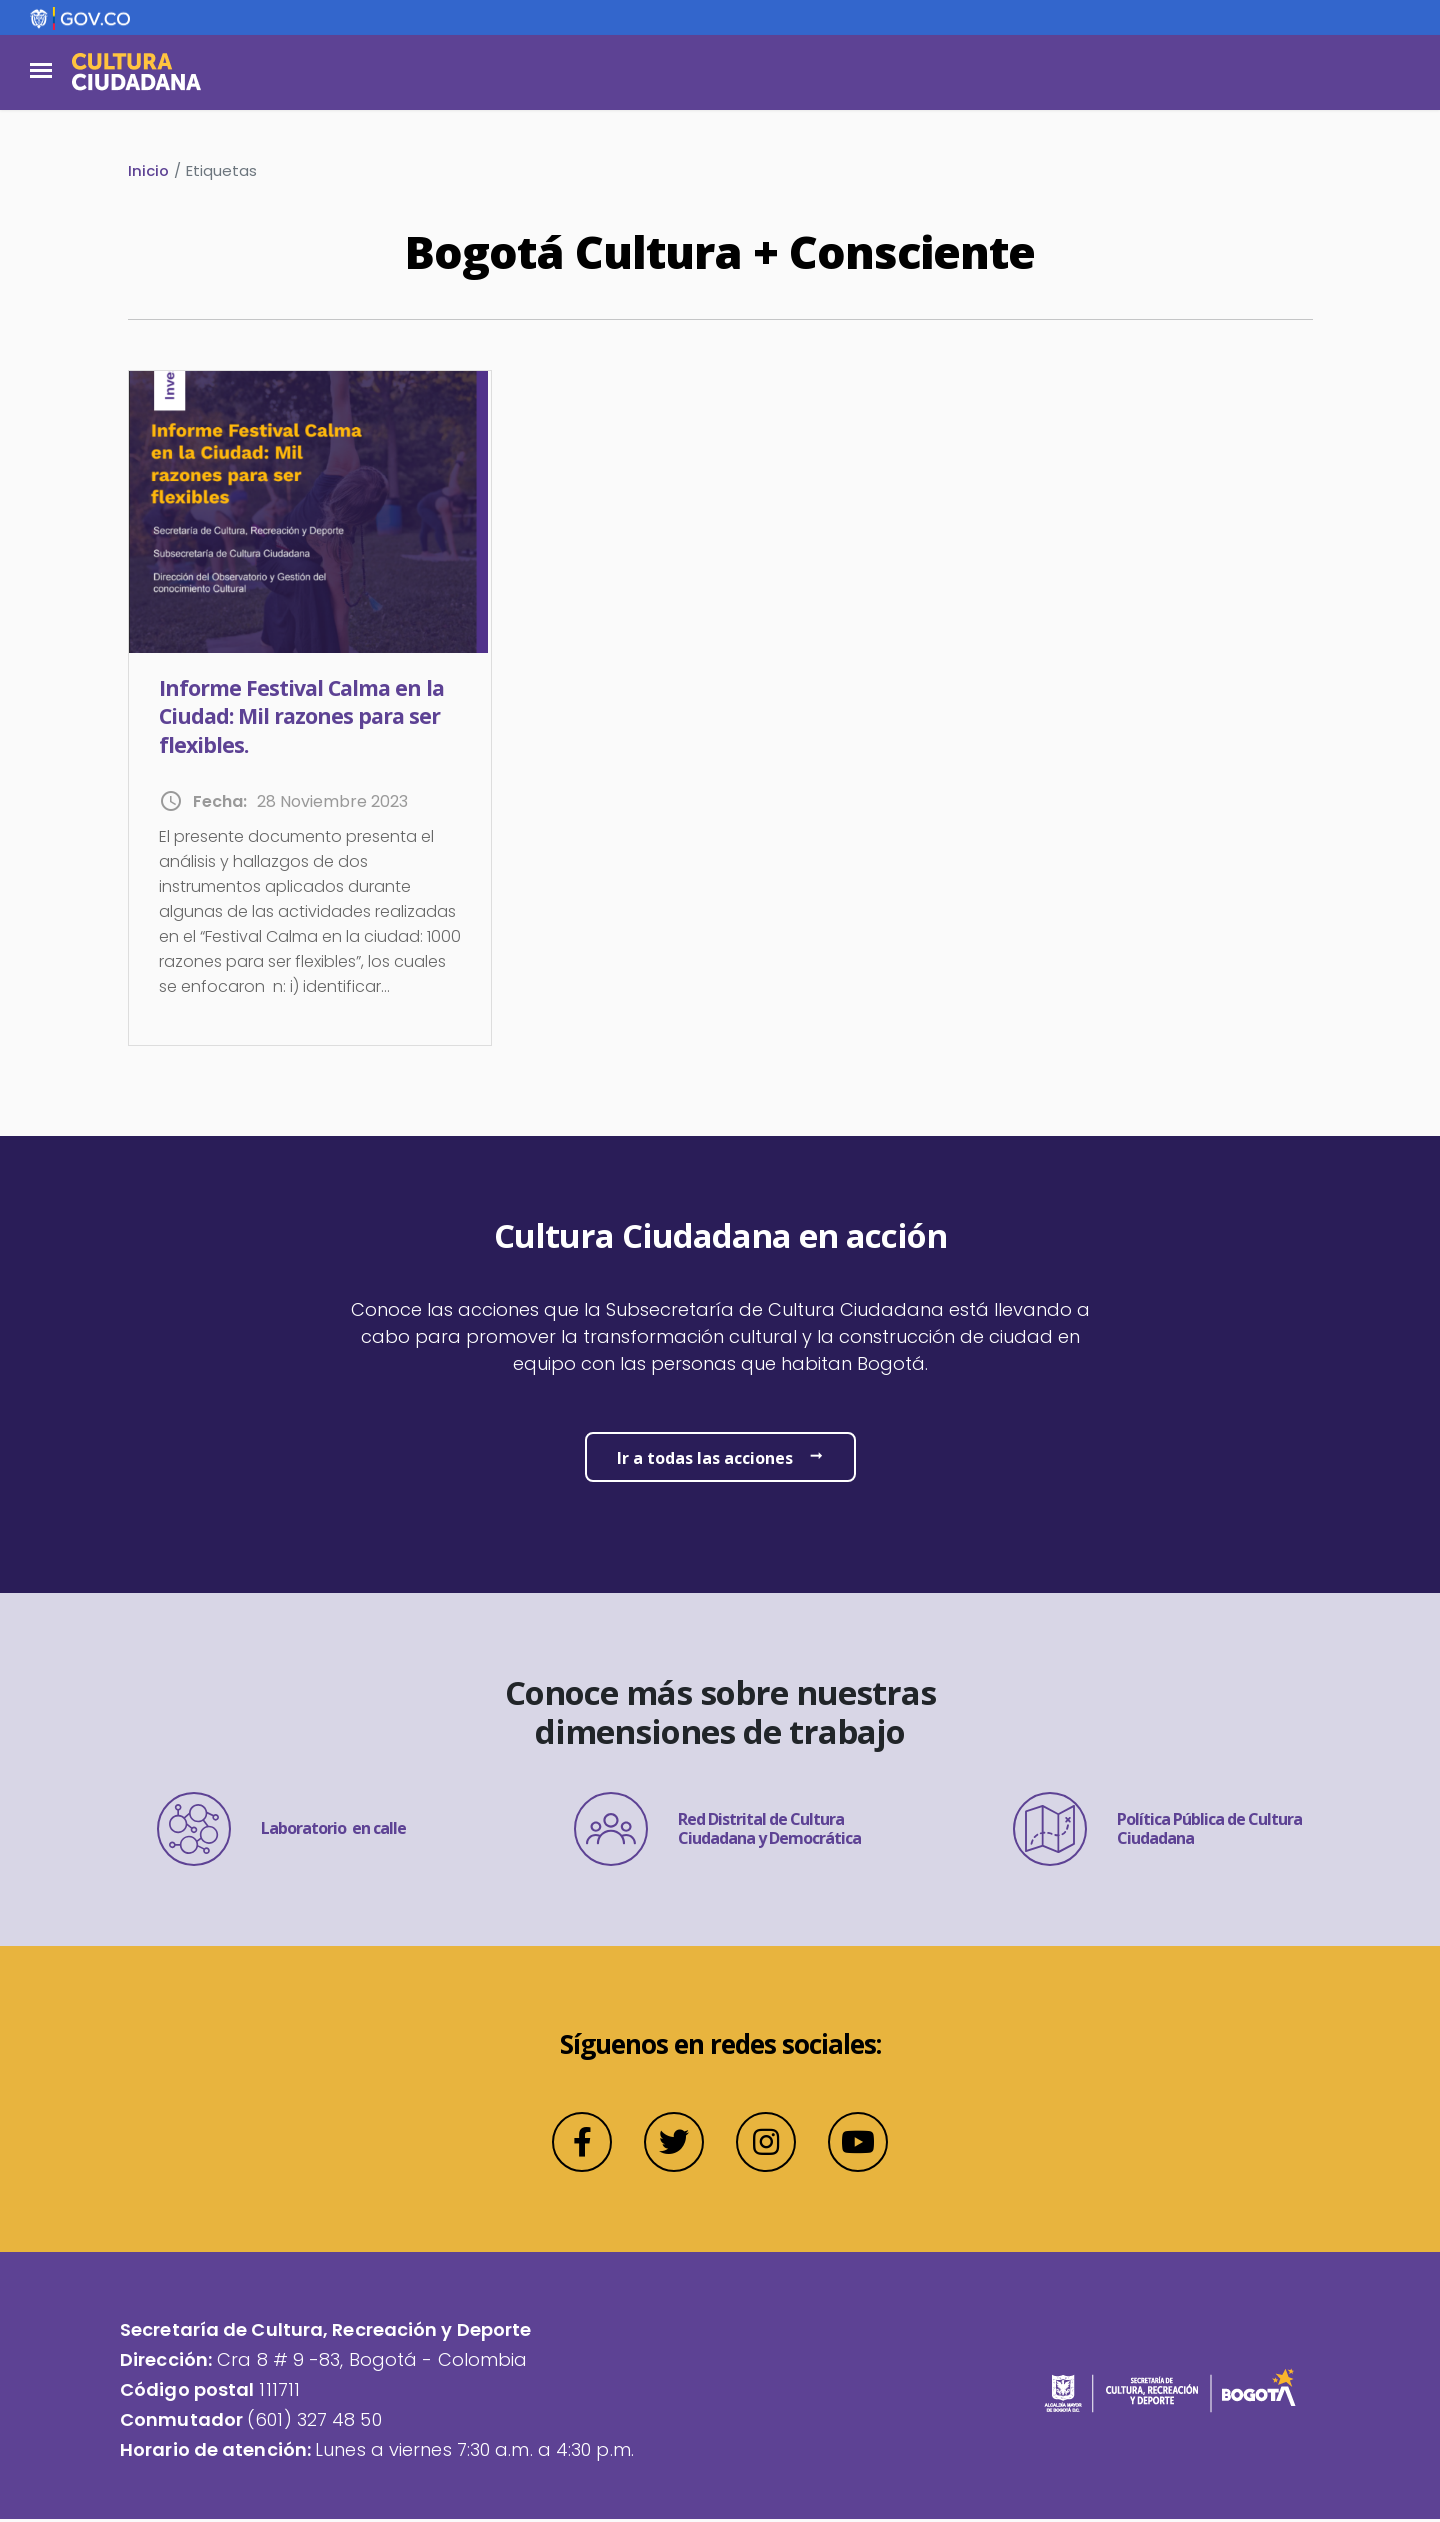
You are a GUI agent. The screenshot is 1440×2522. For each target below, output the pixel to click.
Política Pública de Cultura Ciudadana (1157, 1832)
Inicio (148, 170)
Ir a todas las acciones (705, 1460)
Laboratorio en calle (281, 1832)
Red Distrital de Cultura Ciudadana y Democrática (717, 1832)
